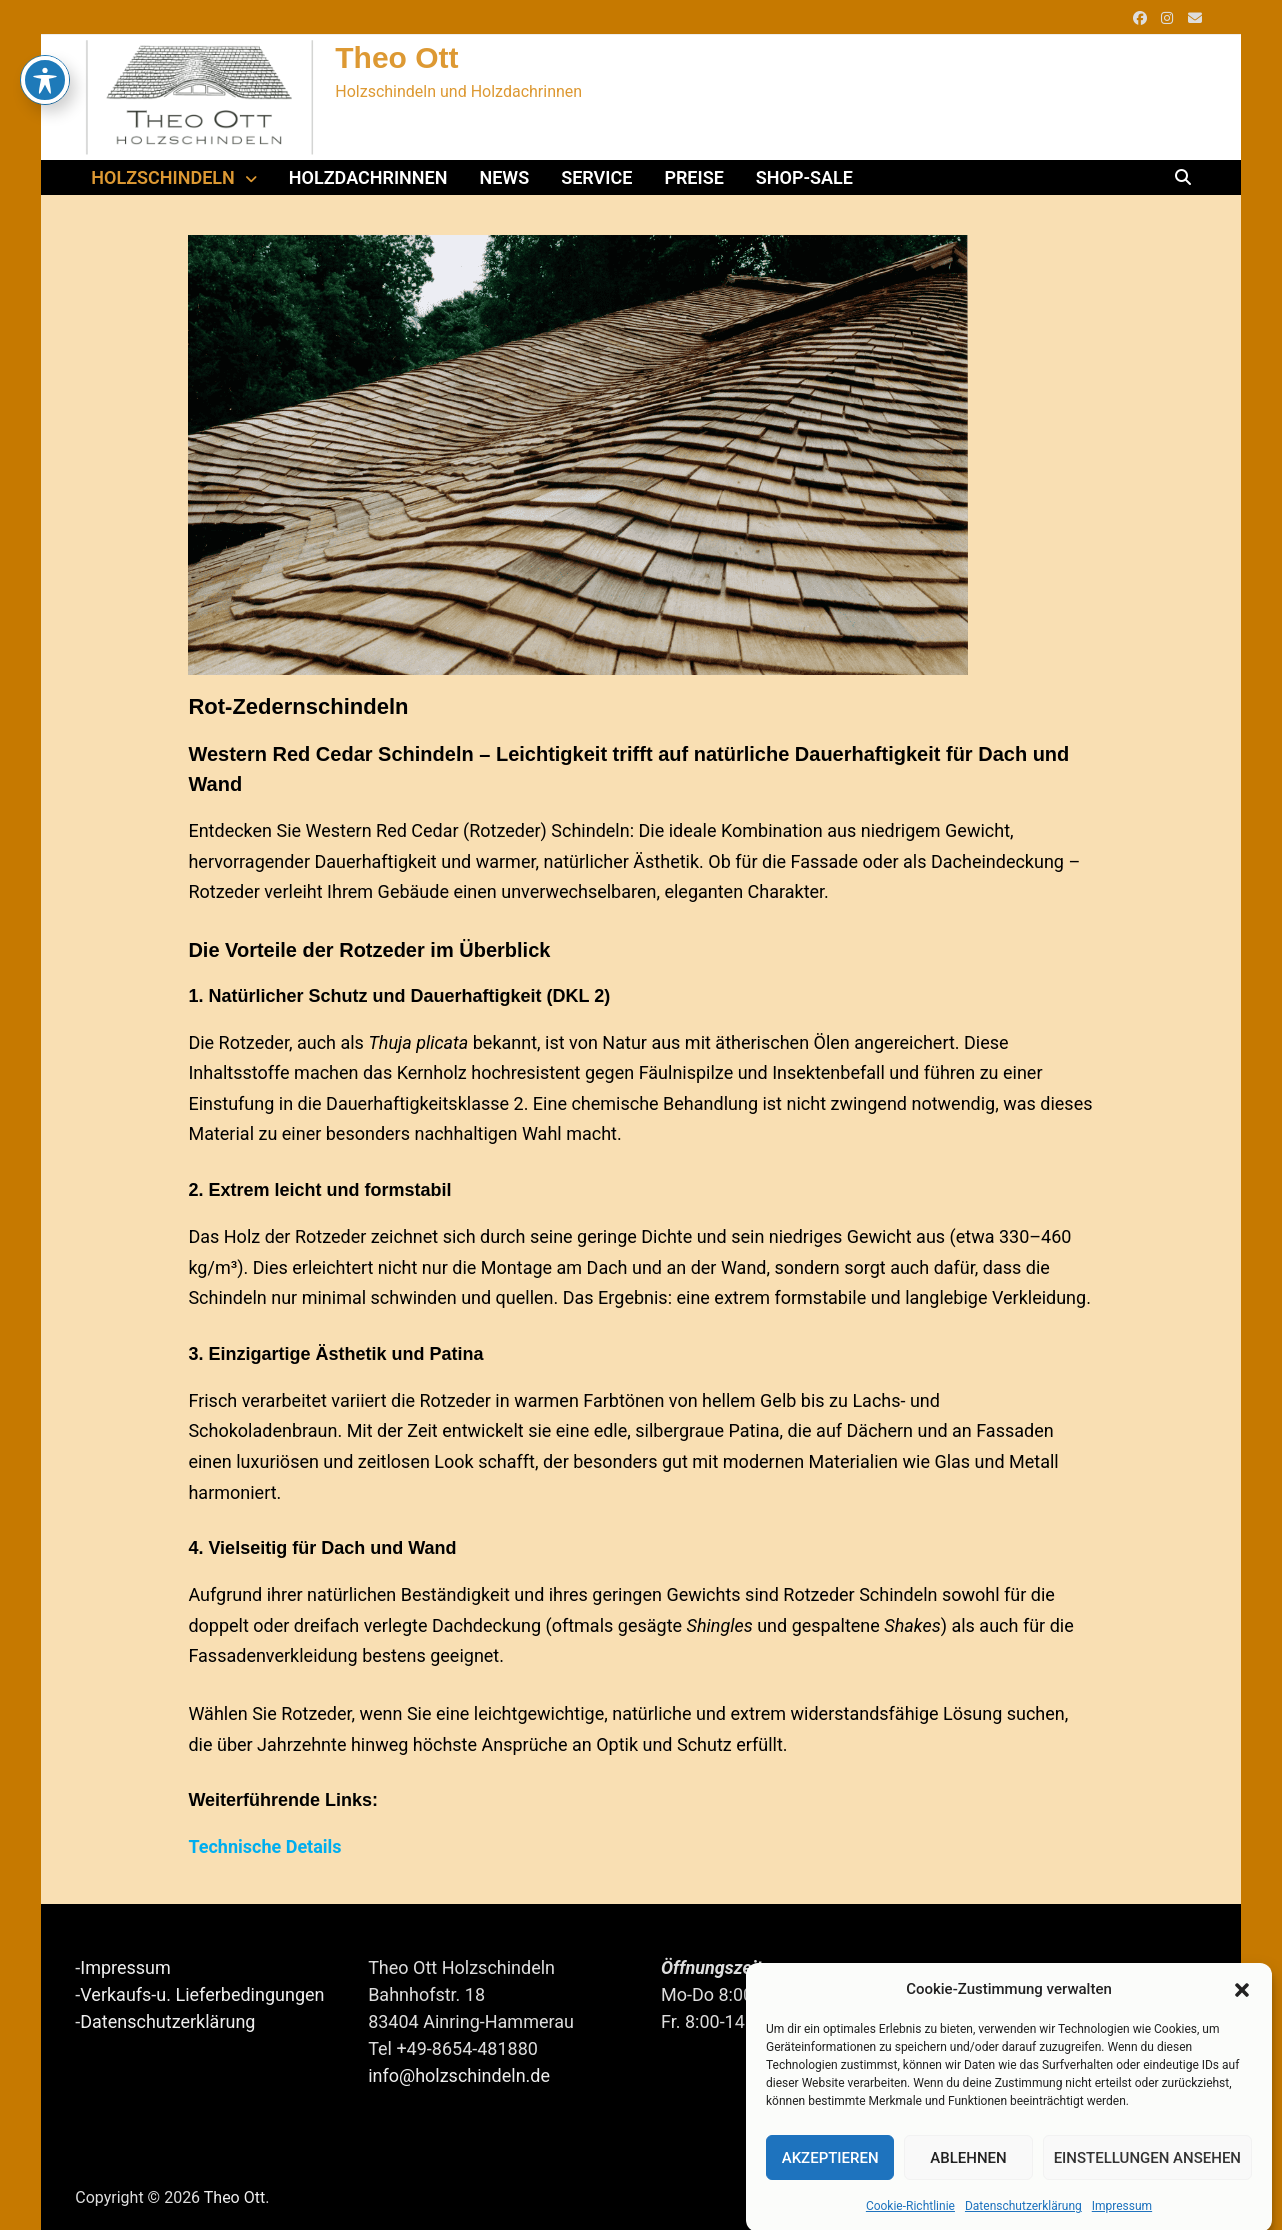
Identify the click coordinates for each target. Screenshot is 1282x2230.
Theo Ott (396, 57)
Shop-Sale (804, 177)
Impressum (125, 1967)
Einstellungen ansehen (1147, 2183)
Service (596, 177)
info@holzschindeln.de (459, 2075)
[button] (1242, 2014)
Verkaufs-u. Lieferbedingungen (202, 1994)
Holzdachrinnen (368, 177)
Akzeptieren (830, 2183)
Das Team (994, 1972)
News (504, 177)
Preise (693, 177)
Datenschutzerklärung (167, 2021)
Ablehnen (968, 2183)
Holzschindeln (163, 177)
